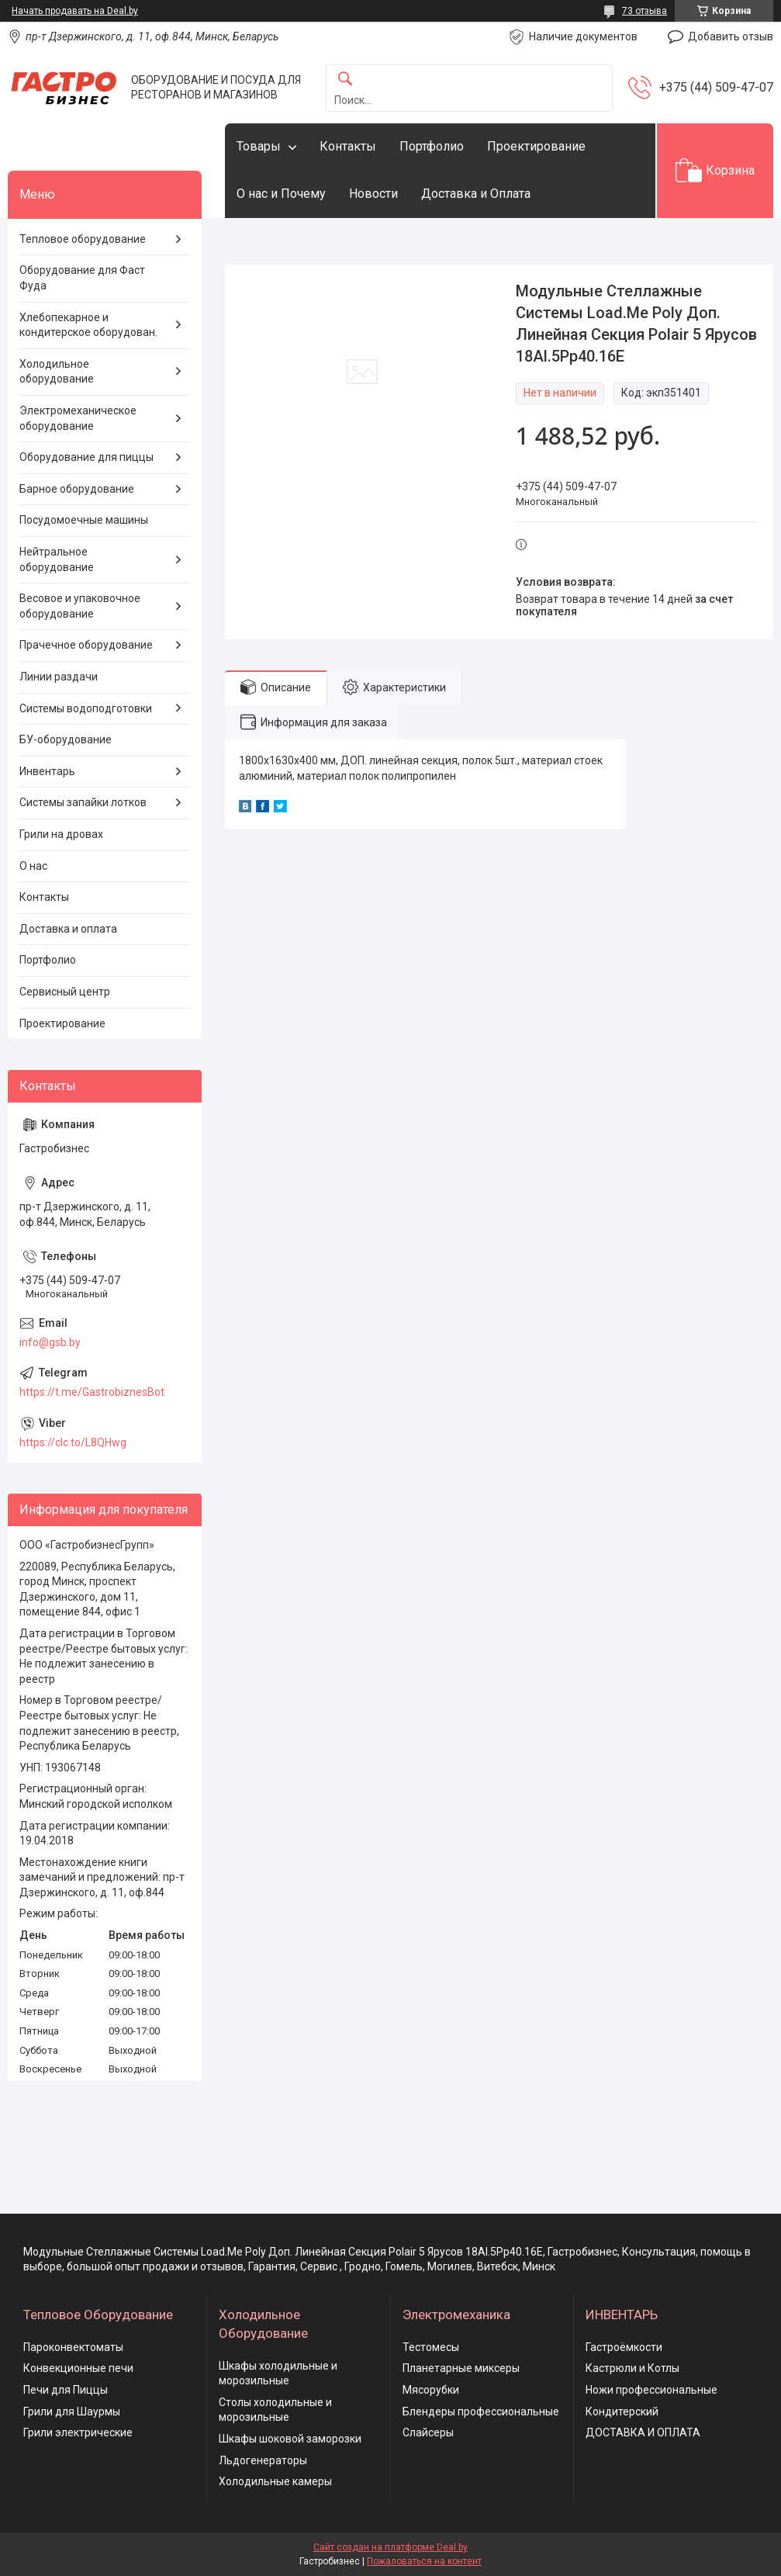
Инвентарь (47, 771)
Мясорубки (431, 2390)
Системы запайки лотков (83, 802)
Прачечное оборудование (86, 645)
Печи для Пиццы (65, 2390)
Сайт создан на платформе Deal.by (390, 2547)
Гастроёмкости (624, 2347)
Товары (259, 146)
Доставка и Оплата (475, 193)
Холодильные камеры (275, 2481)
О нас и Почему (281, 193)
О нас (33, 866)
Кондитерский (622, 2411)
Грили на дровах (61, 834)
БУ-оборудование (65, 739)
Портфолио (431, 146)
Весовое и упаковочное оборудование (79, 606)
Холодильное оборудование (56, 372)
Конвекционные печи (78, 2368)
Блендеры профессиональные (481, 2411)
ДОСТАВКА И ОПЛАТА (643, 2432)
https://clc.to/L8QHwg (72, 1442)
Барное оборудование (76, 489)
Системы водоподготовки (85, 708)
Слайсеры (428, 2432)
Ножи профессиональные (651, 2390)
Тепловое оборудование (82, 239)
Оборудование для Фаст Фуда (82, 278)
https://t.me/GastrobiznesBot (91, 1392)
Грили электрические (78, 2432)
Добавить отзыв (730, 36)
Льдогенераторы (263, 2460)
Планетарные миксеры (461, 2368)
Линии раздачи (58, 676)
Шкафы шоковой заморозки (290, 2438)
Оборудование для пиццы (86, 457)
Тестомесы (431, 2347)
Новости (373, 193)
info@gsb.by (50, 1342)
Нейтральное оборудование (56, 559)
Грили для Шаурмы (71, 2411)
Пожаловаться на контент (424, 2561)
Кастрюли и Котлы (632, 2368)
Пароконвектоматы (73, 2347)
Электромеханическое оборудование (78, 418)
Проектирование (536, 146)
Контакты (348, 146)
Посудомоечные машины (83, 520)
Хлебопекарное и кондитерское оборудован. (88, 325)
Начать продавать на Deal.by (75, 10)
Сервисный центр (64, 991)
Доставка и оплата (68, 929)
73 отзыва (644, 10)
